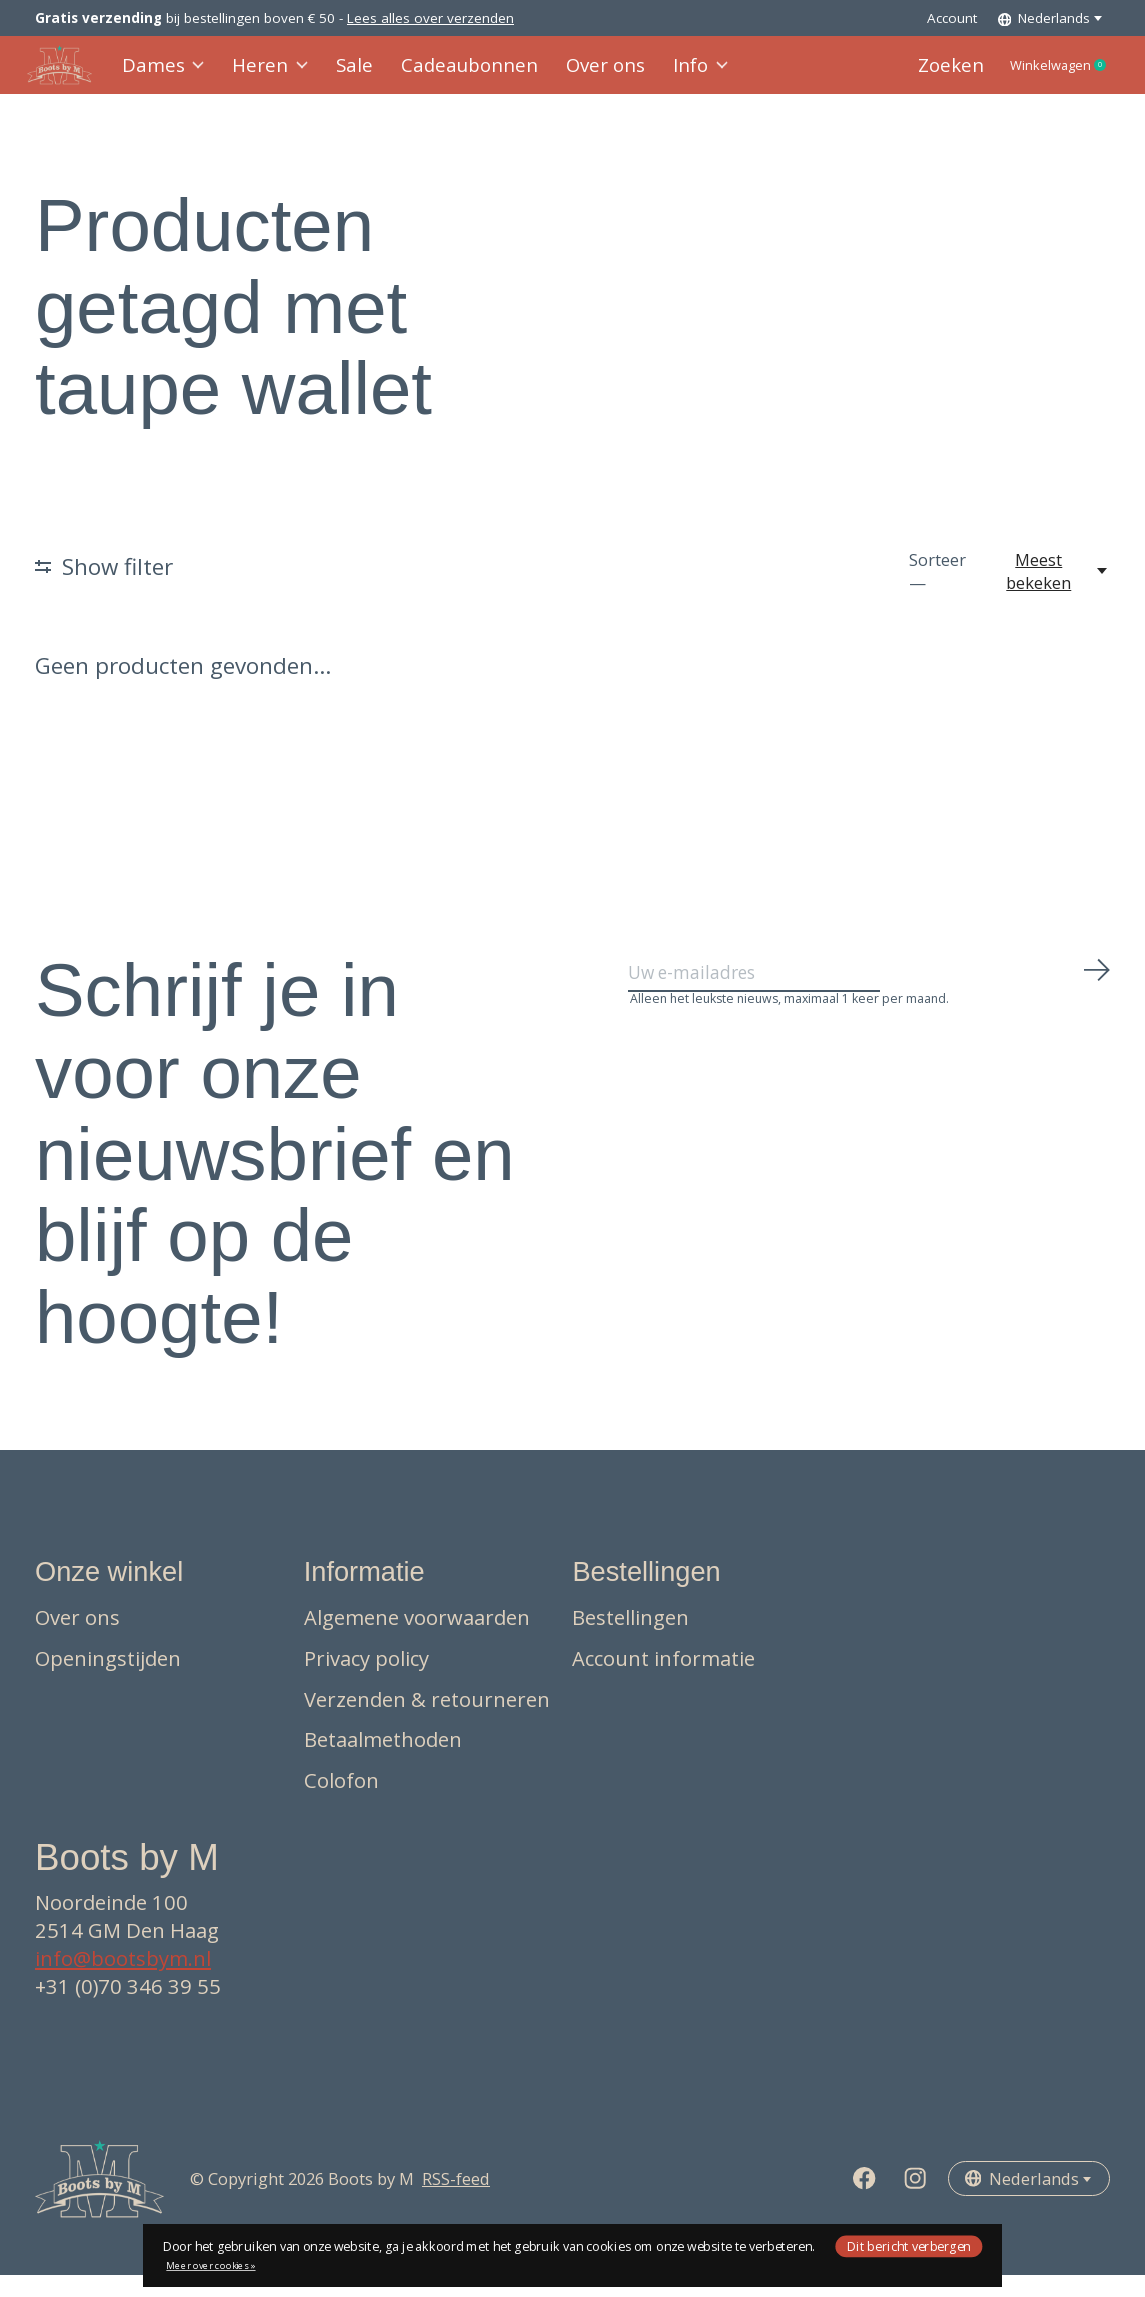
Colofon (341, 1802)
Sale (355, 76)
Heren (275, 76)
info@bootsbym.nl (123, 1981)
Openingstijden (108, 1681)
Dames (173, 76)
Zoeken (911, 76)
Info (675, 76)
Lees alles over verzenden (430, 18)
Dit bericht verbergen (909, 2245)
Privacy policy (366, 1681)
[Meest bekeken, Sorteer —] (1049, 594)
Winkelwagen (1040, 77)
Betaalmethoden (383, 1762)
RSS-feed (456, 2201)
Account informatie (663, 1681)
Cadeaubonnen (460, 76)
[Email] (870, 1003)
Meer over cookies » (210, 2265)
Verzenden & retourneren (427, 1721)
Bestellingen (630, 1640)
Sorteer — (937, 594)
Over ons (585, 76)
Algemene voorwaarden (417, 1640)
